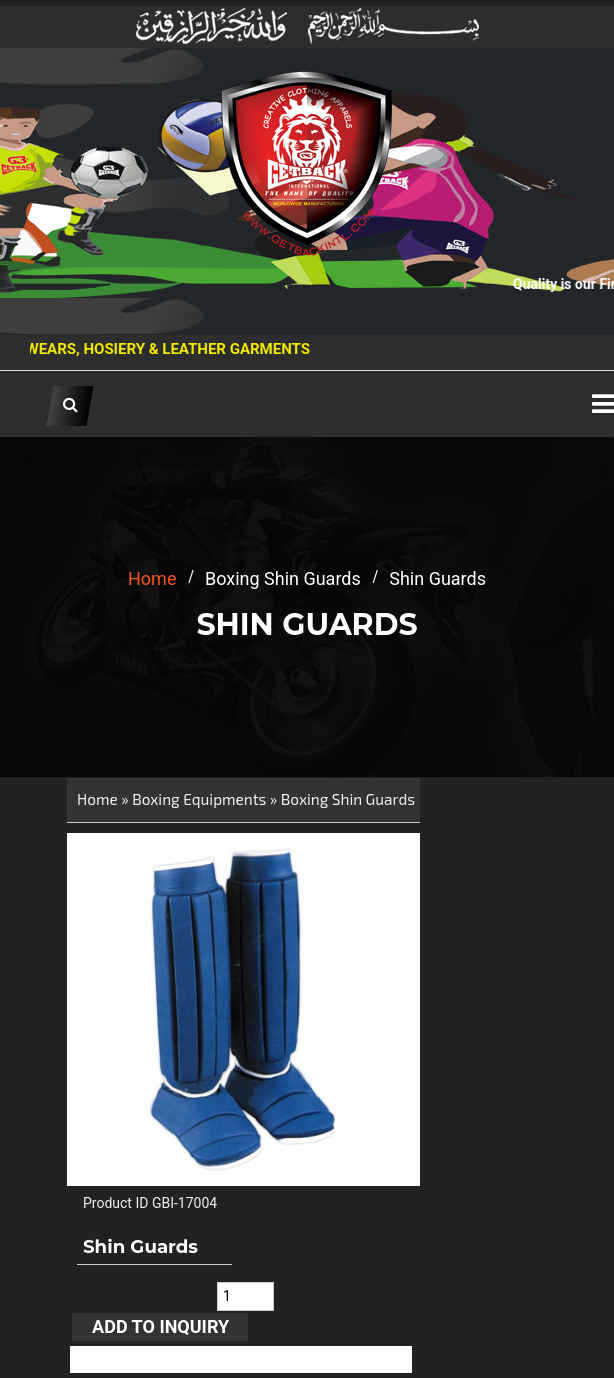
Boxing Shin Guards (348, 799)
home (152, 578)
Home (97, 799)
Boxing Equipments (199, 799)
